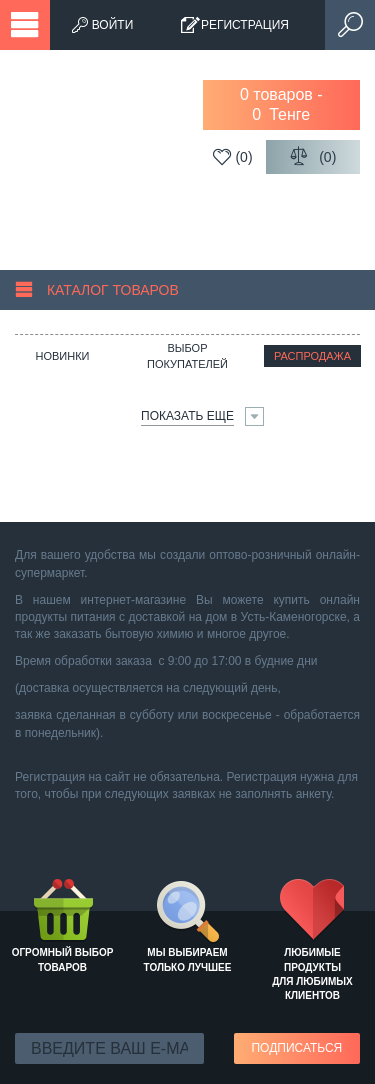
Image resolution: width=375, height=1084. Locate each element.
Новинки (62, 356)
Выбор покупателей (187, 356)
